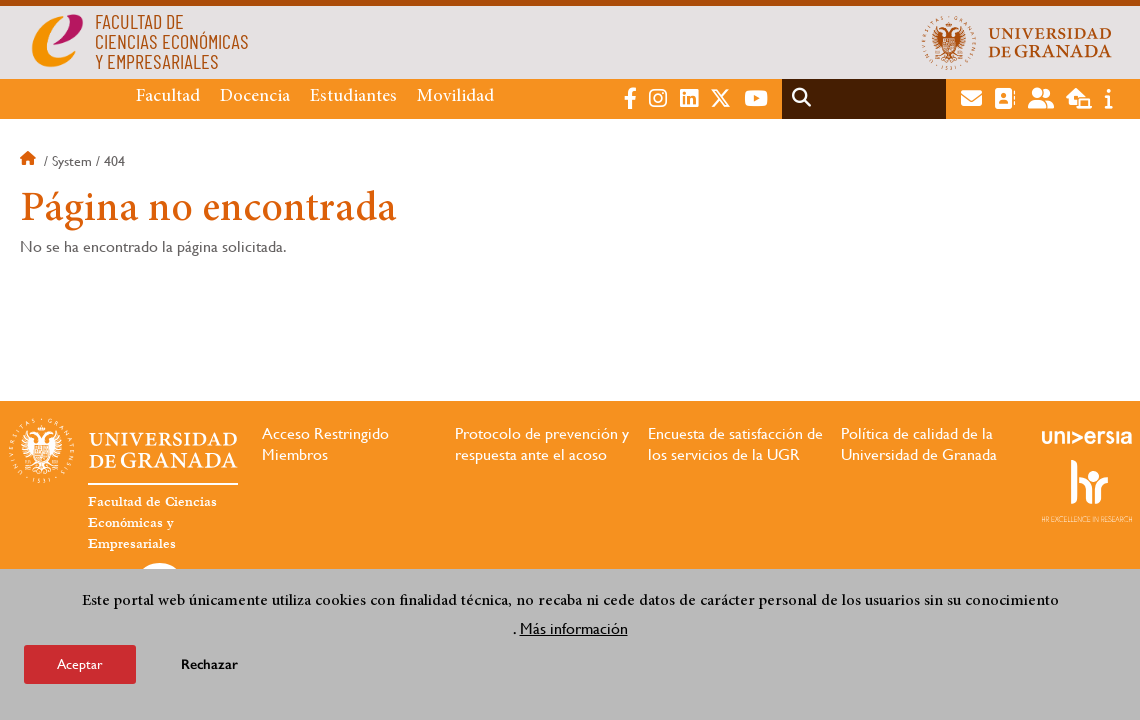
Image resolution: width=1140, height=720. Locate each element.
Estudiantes (353, 97)
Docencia (255, 97)
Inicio (30, 161)
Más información (574, 628)
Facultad (168, 97)
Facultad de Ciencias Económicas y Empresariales (152, 523)
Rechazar (209, 664)
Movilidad (455, 97)
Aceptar (80, 664)
